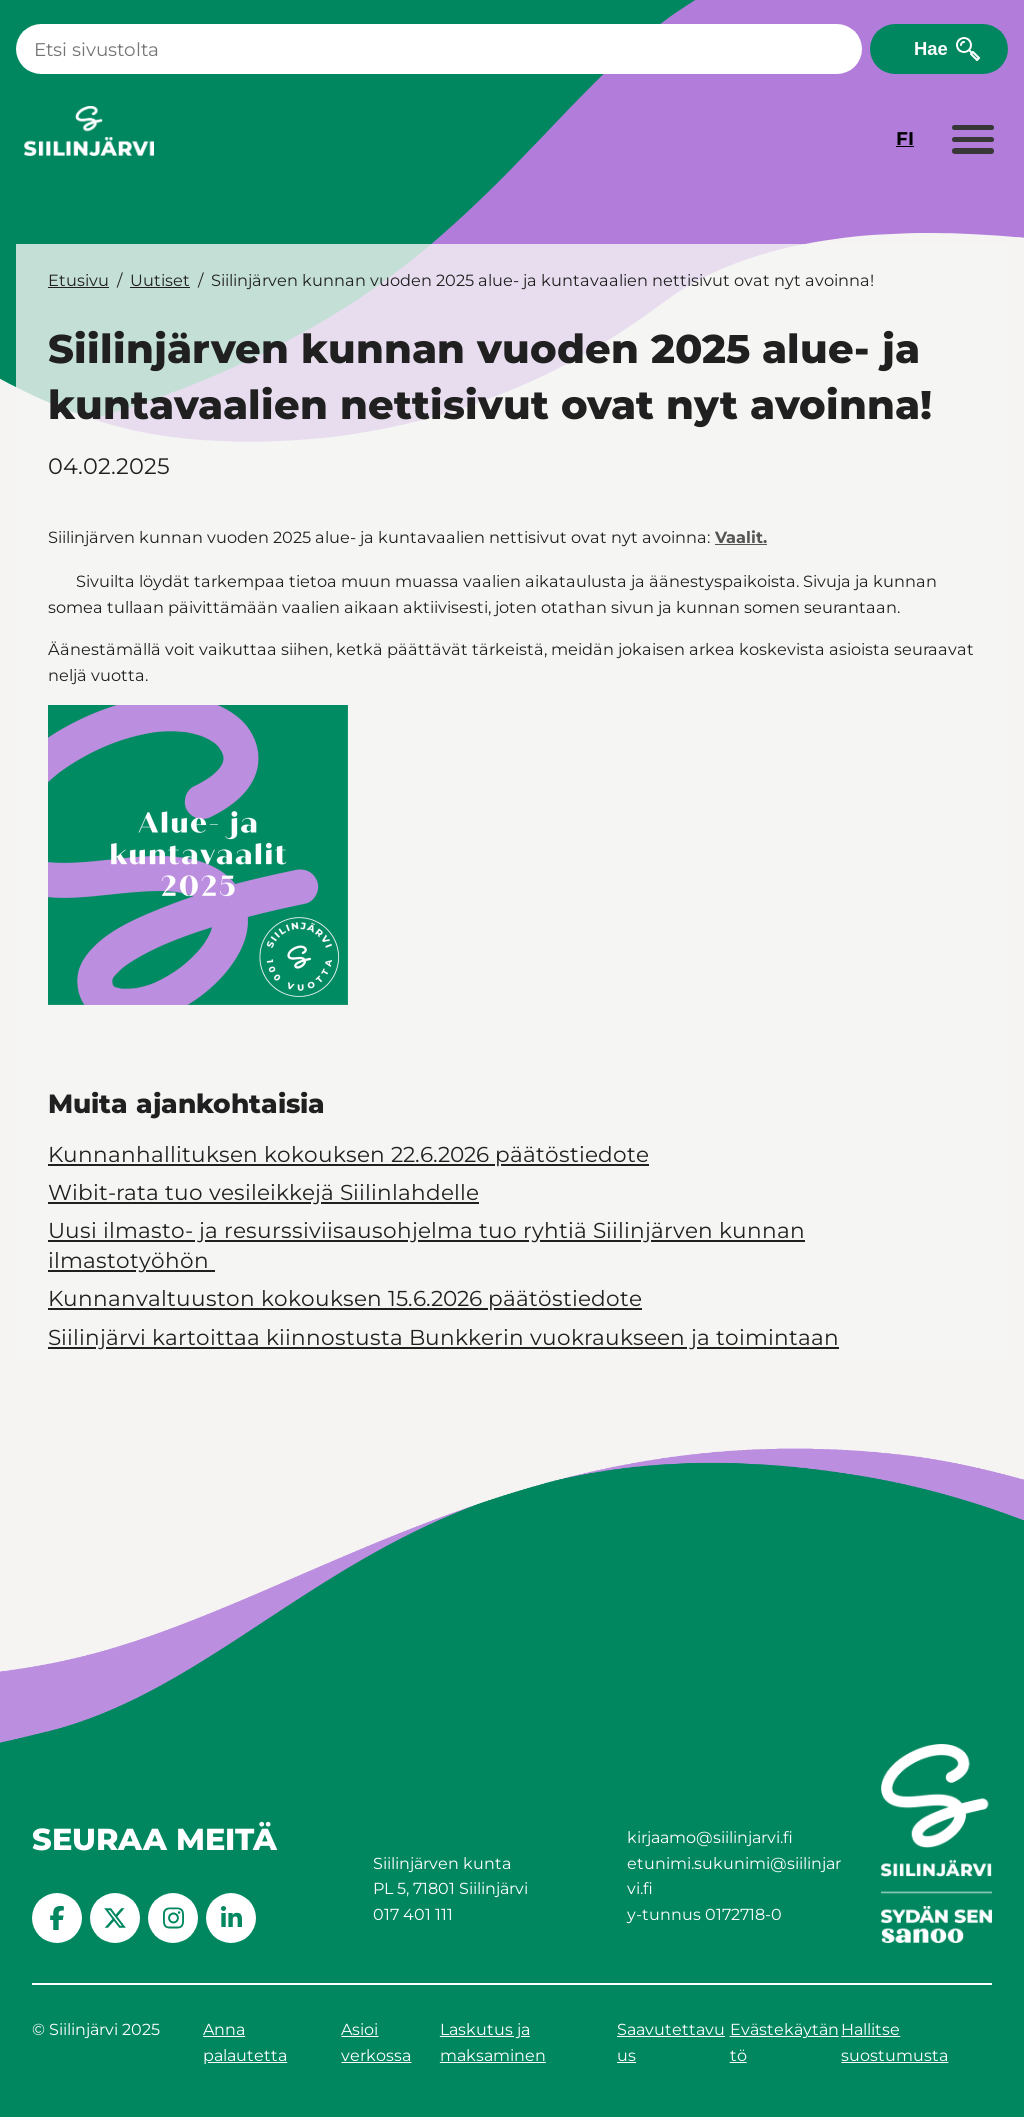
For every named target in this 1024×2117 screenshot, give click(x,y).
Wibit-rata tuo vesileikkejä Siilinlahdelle (263, 1192)
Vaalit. (741, 537)
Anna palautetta (245, 2042)
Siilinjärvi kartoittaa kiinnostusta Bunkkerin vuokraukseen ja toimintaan (443, 1337)
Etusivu (78, 280)
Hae (931, 48)
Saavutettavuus (671, 2042)
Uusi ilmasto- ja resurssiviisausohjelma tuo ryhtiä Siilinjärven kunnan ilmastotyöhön (426, 1245)
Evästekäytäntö (784, 2042)
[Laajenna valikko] (972, 141)
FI (905, 138)
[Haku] (439, 49)
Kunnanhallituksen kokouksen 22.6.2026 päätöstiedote (348, 1154)
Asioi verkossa (376, 2042)
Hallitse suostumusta (894, 2042)
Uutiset (160, 280)
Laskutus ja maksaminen (493, 2042)
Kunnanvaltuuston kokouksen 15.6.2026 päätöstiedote (345, 1298)
